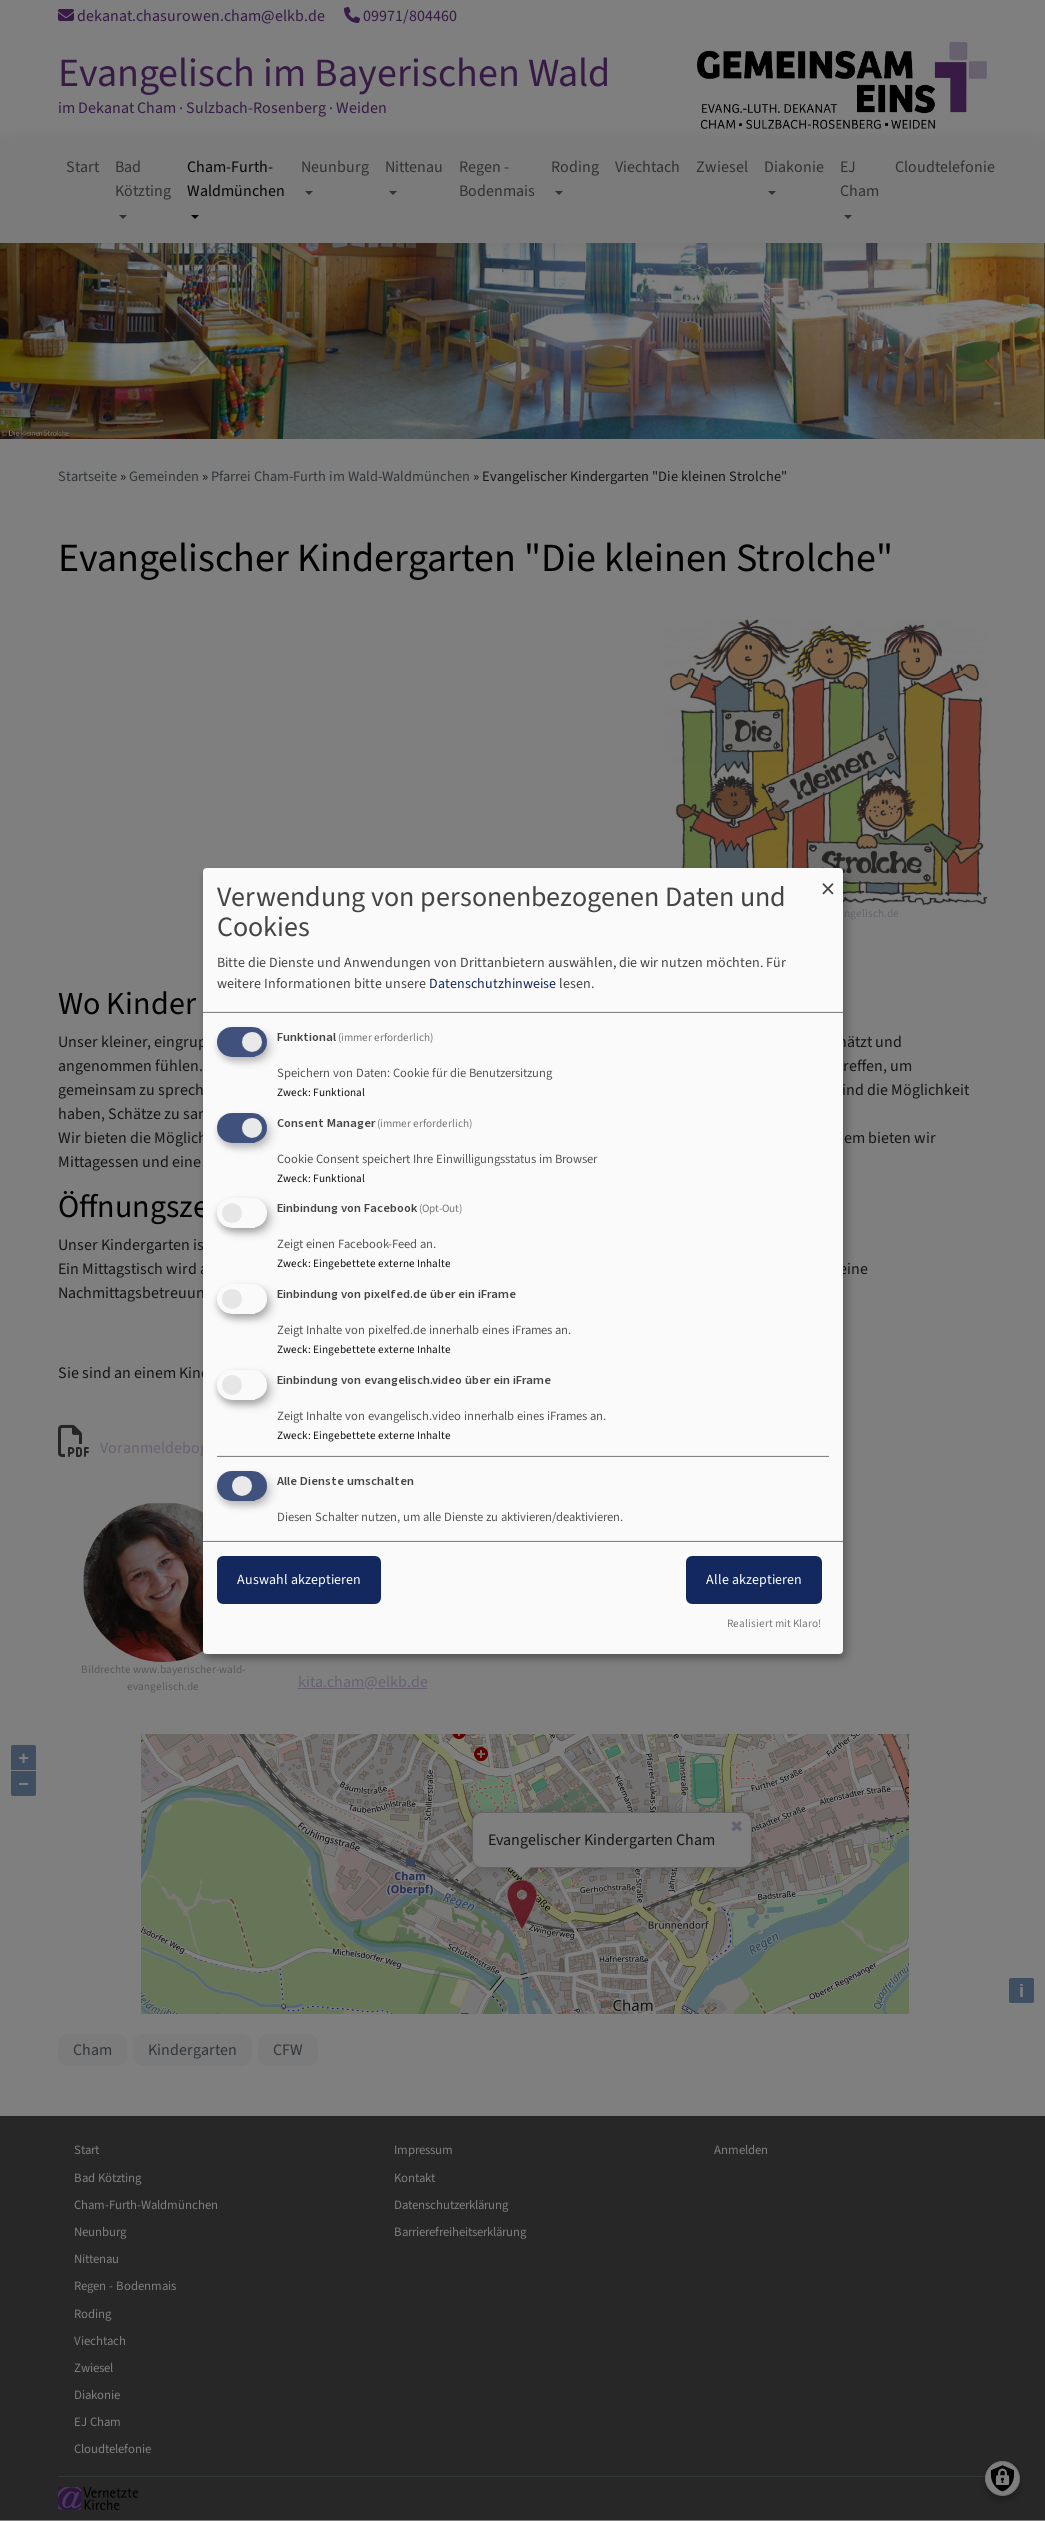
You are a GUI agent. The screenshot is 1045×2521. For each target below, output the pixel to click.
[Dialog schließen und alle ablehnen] (828, 879)
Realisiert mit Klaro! (774, 1623)
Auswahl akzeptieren (299, 1580)
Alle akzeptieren (754, 1580)
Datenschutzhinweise (492, 984)
